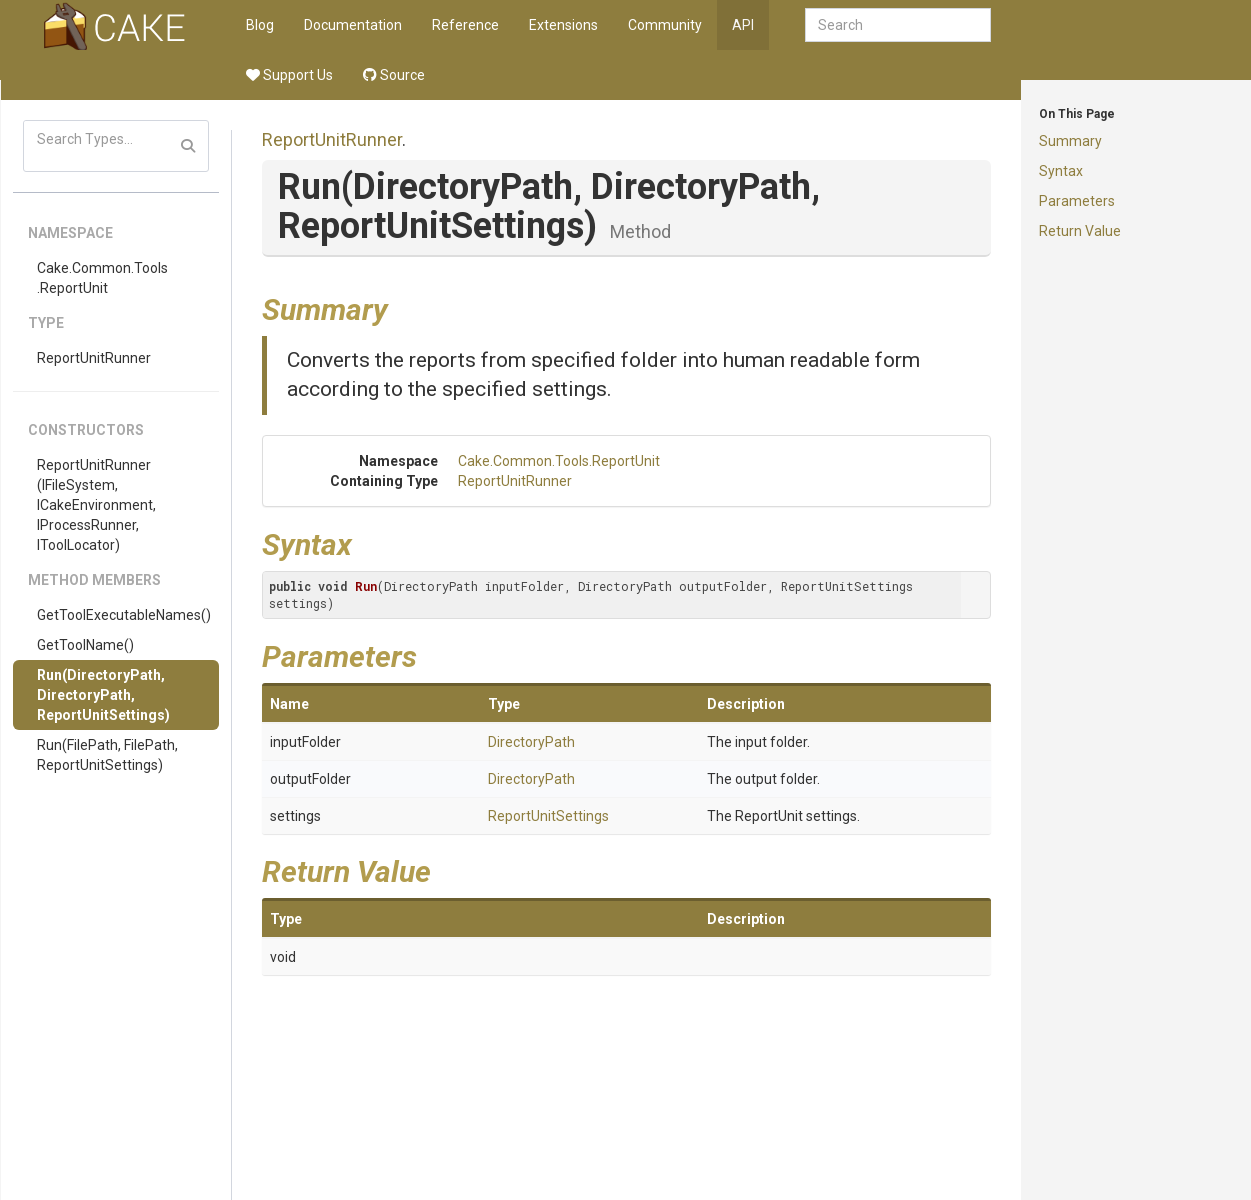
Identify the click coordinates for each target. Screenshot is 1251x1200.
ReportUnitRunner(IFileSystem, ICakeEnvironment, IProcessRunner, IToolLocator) (96, 505)
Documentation (353, 25)
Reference (465, 25)
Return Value (1080, 231)
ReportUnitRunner (94, 358)
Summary (1070, 141)
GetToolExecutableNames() (124, 615)
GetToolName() (85, 645)
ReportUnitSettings (548, 816)
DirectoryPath (531, 742)
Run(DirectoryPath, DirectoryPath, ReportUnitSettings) (103, 695)
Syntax (1061, 171)
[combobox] (898, 25)
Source (394, 75)
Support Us (289, 75)
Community (665, 25)
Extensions (563, 25)
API (743, 25)
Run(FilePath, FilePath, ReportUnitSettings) (107, 755)
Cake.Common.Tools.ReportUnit (102, 278)
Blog (260, 25)
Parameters (1077, 201)
